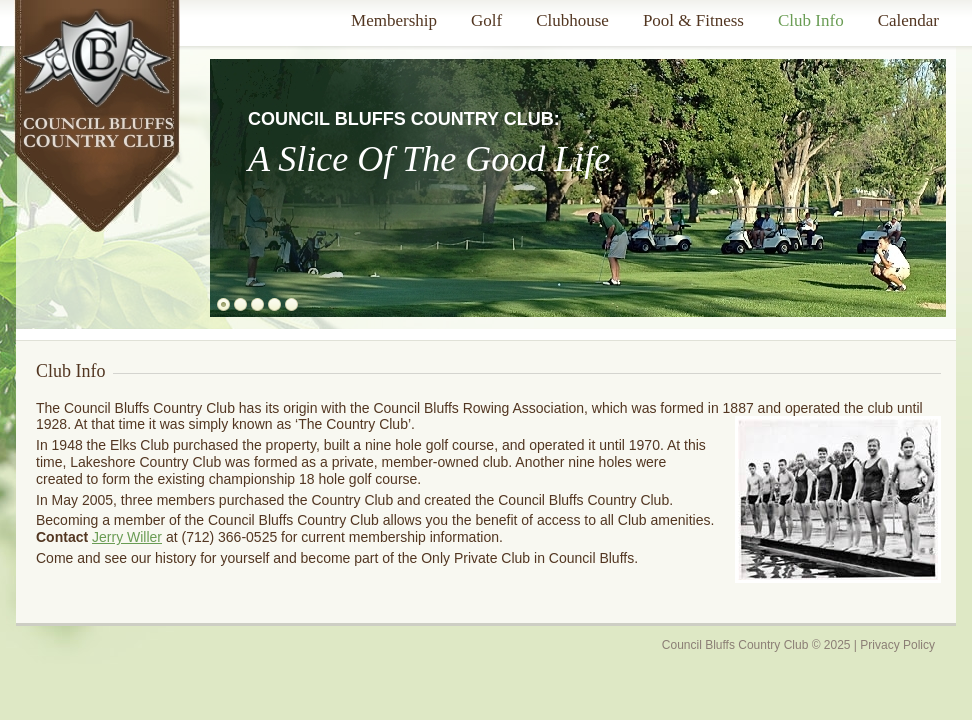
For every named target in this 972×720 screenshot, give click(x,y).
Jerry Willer (127, 537)
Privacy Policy (897, 645)
